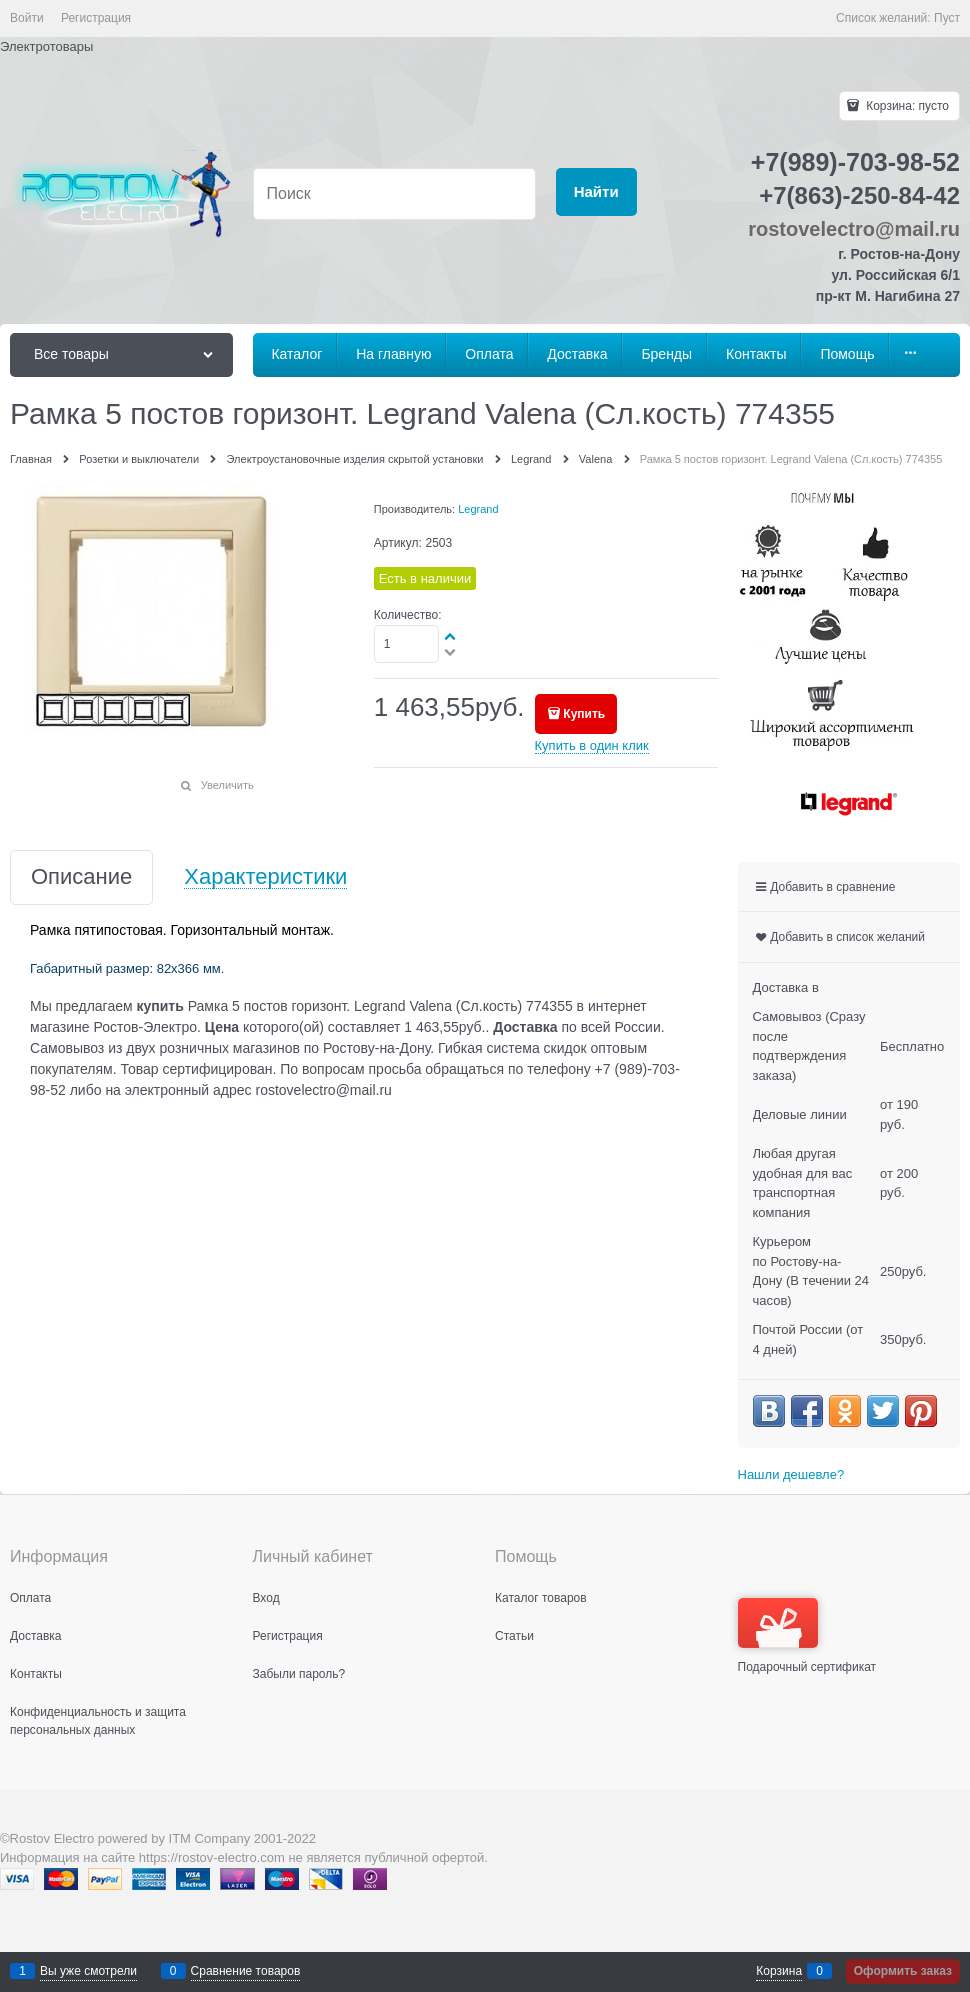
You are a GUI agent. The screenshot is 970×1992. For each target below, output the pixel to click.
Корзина (779, 1971)
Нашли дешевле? (791, 1474)
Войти (27, 18)
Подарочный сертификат (807, 1636)
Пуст (947, 18)
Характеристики (265, 877)
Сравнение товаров (246, 1971)
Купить (584, 714)
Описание (81, 877)
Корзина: (906, 106)
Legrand (478, 509)
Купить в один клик (592, 745)
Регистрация (96, 18)
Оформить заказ (903, 1971)
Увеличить (227, 785)
